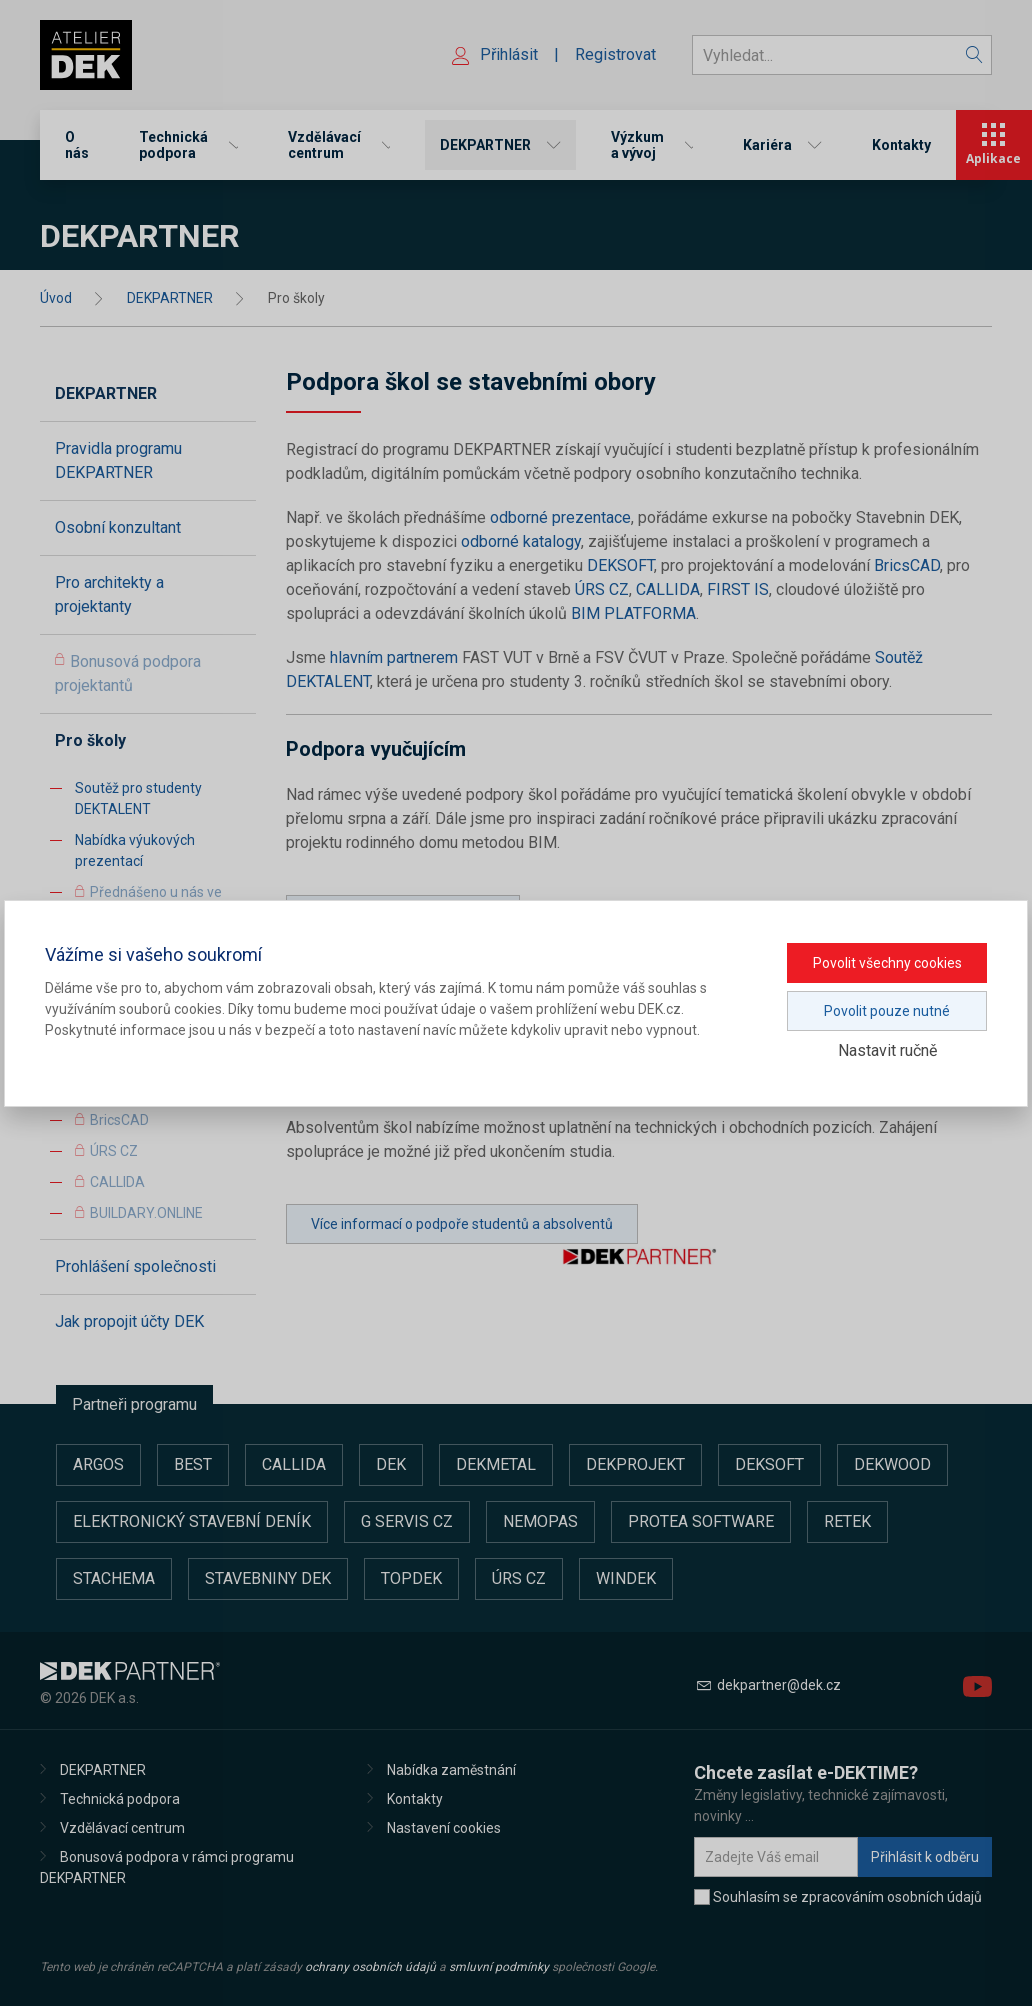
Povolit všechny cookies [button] (887, 963)
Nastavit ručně (887, 1050)
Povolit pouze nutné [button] (887, 1011)
